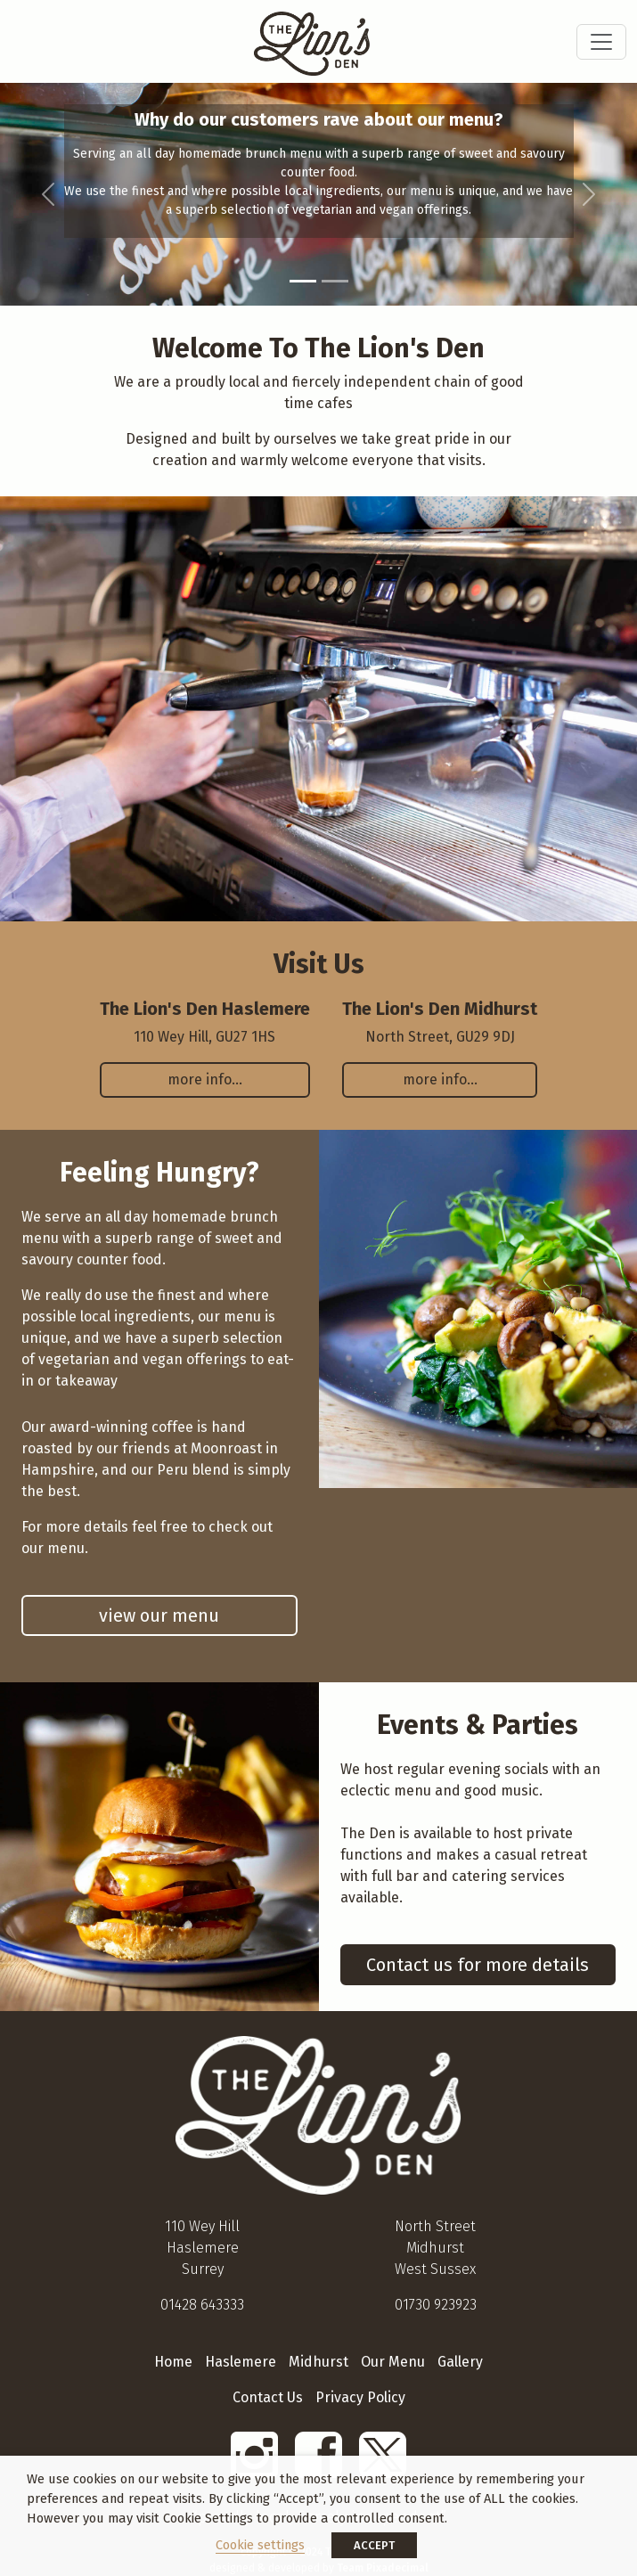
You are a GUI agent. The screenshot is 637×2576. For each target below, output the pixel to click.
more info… (204, 1079)
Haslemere (240, 2361)
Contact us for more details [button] (477, 1964)
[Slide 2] (335, 281)
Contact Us (268, 2397)
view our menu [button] (159, 1615)
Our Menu (393, 2361)
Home (173, 2361)
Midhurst (318, 2361)
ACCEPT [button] (374, 2545)
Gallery (460, 2361)
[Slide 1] (303, 281)
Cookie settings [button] (260, 2545)
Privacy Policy (360, 2397)
